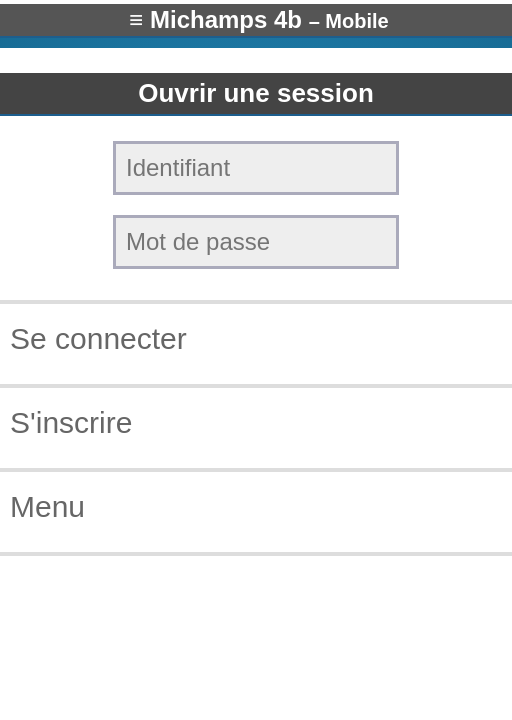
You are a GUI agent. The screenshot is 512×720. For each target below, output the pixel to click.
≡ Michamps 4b (258, 19)
